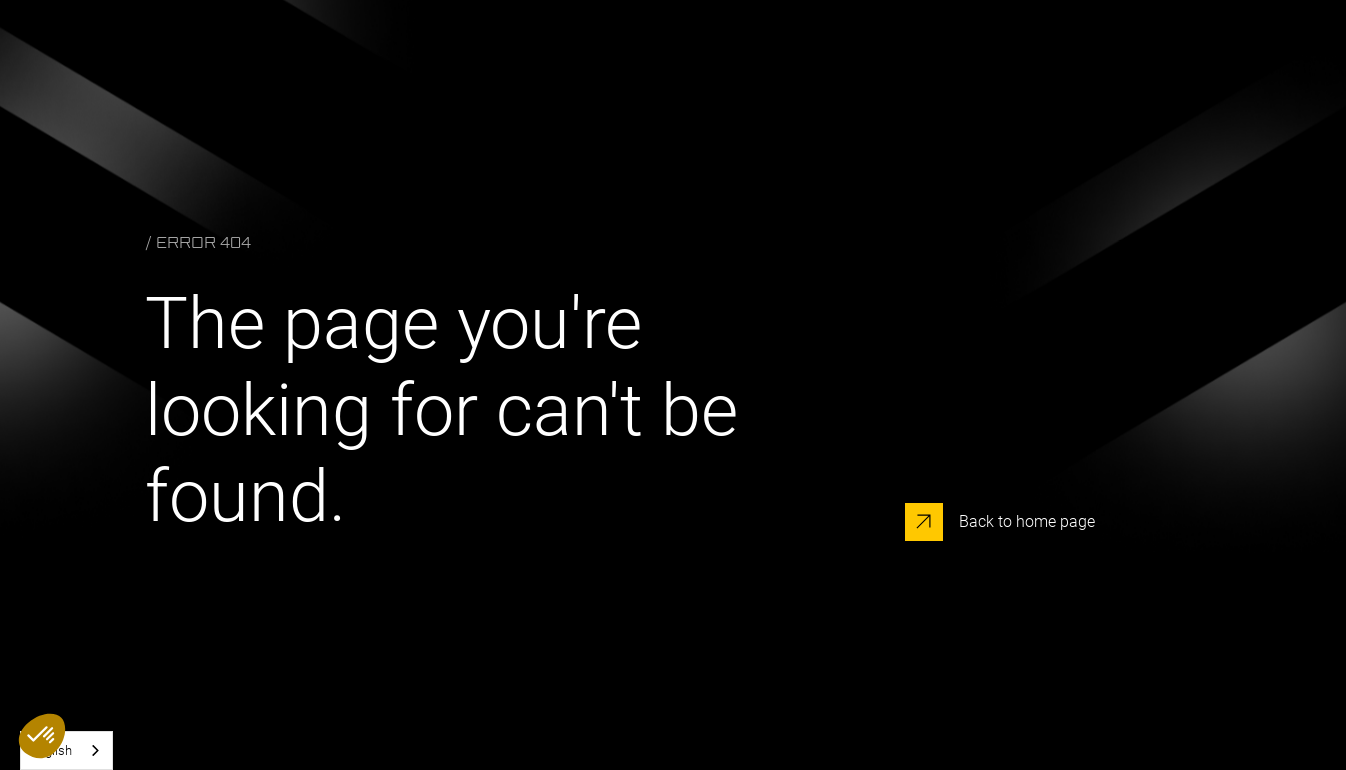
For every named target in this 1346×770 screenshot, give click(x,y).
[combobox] (66, 750)
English (51, 750)
